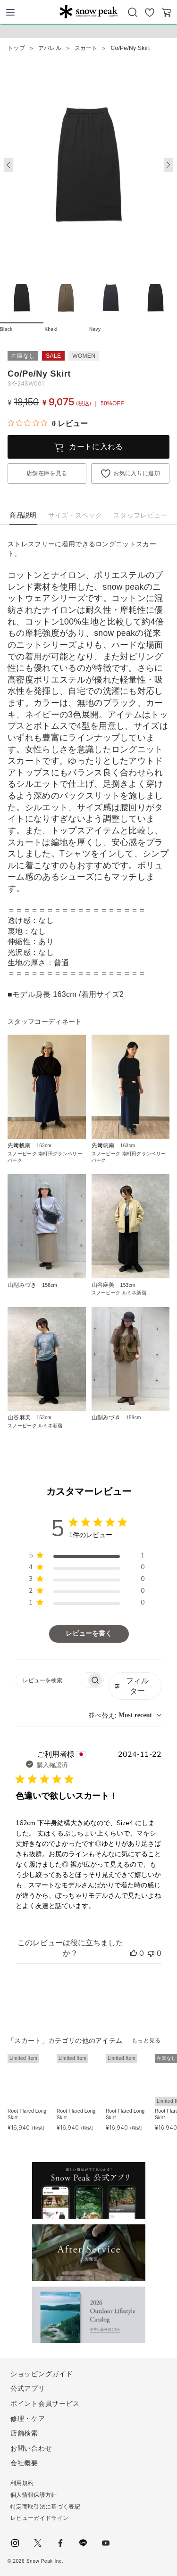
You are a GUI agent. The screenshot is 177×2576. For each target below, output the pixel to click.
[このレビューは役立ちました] (133, 1953)
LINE (83, 2543)
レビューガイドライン (39, 2518)
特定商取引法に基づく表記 (45, 2506)
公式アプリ (27, 2388)
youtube (105, 2543)
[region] (86, 1557)
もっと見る (146, 2040)
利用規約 (22, 2483)
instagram (15, 2543)
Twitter (37, 2543)
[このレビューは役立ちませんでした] (151, 1953)
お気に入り (149, 12)
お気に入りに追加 (136, 473)
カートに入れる (96, 447)
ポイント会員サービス (45, 2403)
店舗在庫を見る (46, 473)
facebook (60, 2543)
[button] (168, 165)
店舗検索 (24, 2433)
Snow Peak (88, 11)
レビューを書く (89, 1633)
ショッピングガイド (41, 2374)
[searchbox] (51, 1680)
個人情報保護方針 (33, 2495)
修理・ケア (27, 2418)
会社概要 (24, 2463)
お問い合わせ (31, 2448)
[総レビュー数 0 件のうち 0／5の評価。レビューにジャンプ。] (48, 423)
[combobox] (124, 1715)
